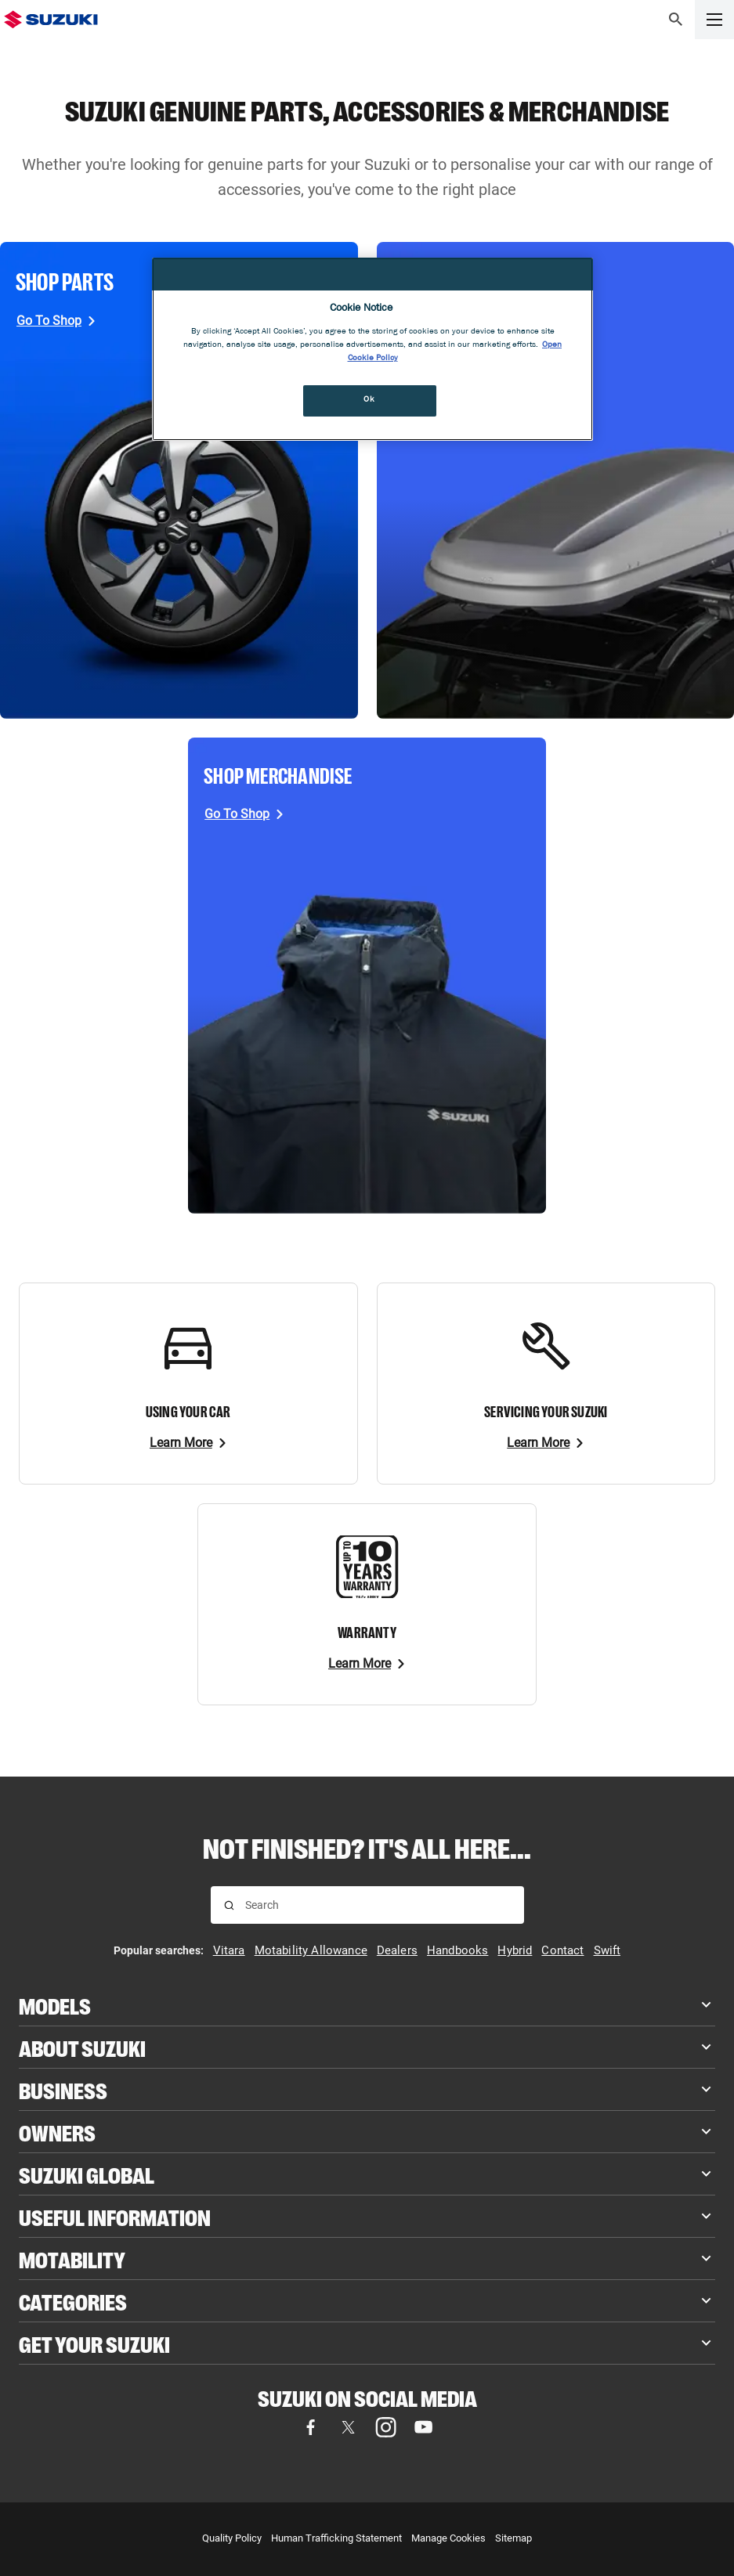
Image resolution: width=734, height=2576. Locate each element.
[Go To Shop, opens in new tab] (56, 321)
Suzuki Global (86, 2174)
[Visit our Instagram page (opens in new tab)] (386, 2427)
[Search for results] (229, 1905)
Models (55, 2004)
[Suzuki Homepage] (51, 19)
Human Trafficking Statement (336, 2538)
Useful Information (115, 2216)
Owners (57, 2131)
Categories (73, 2300)
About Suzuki (82, 2047)
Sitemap (513, 2538)
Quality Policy (232, 2538)
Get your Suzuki (94, 2343)
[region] (372, 349)
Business (63, 2089)
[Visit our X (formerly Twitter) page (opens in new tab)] (348, 2427)
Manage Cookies (448, 2538)
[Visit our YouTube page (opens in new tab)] (424, 2427)
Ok (368, 400)
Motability (72, 2258)
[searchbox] (378, 1905)
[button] (676, 20)
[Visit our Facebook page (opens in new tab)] (311, 2427)
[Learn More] (188, 1443)
